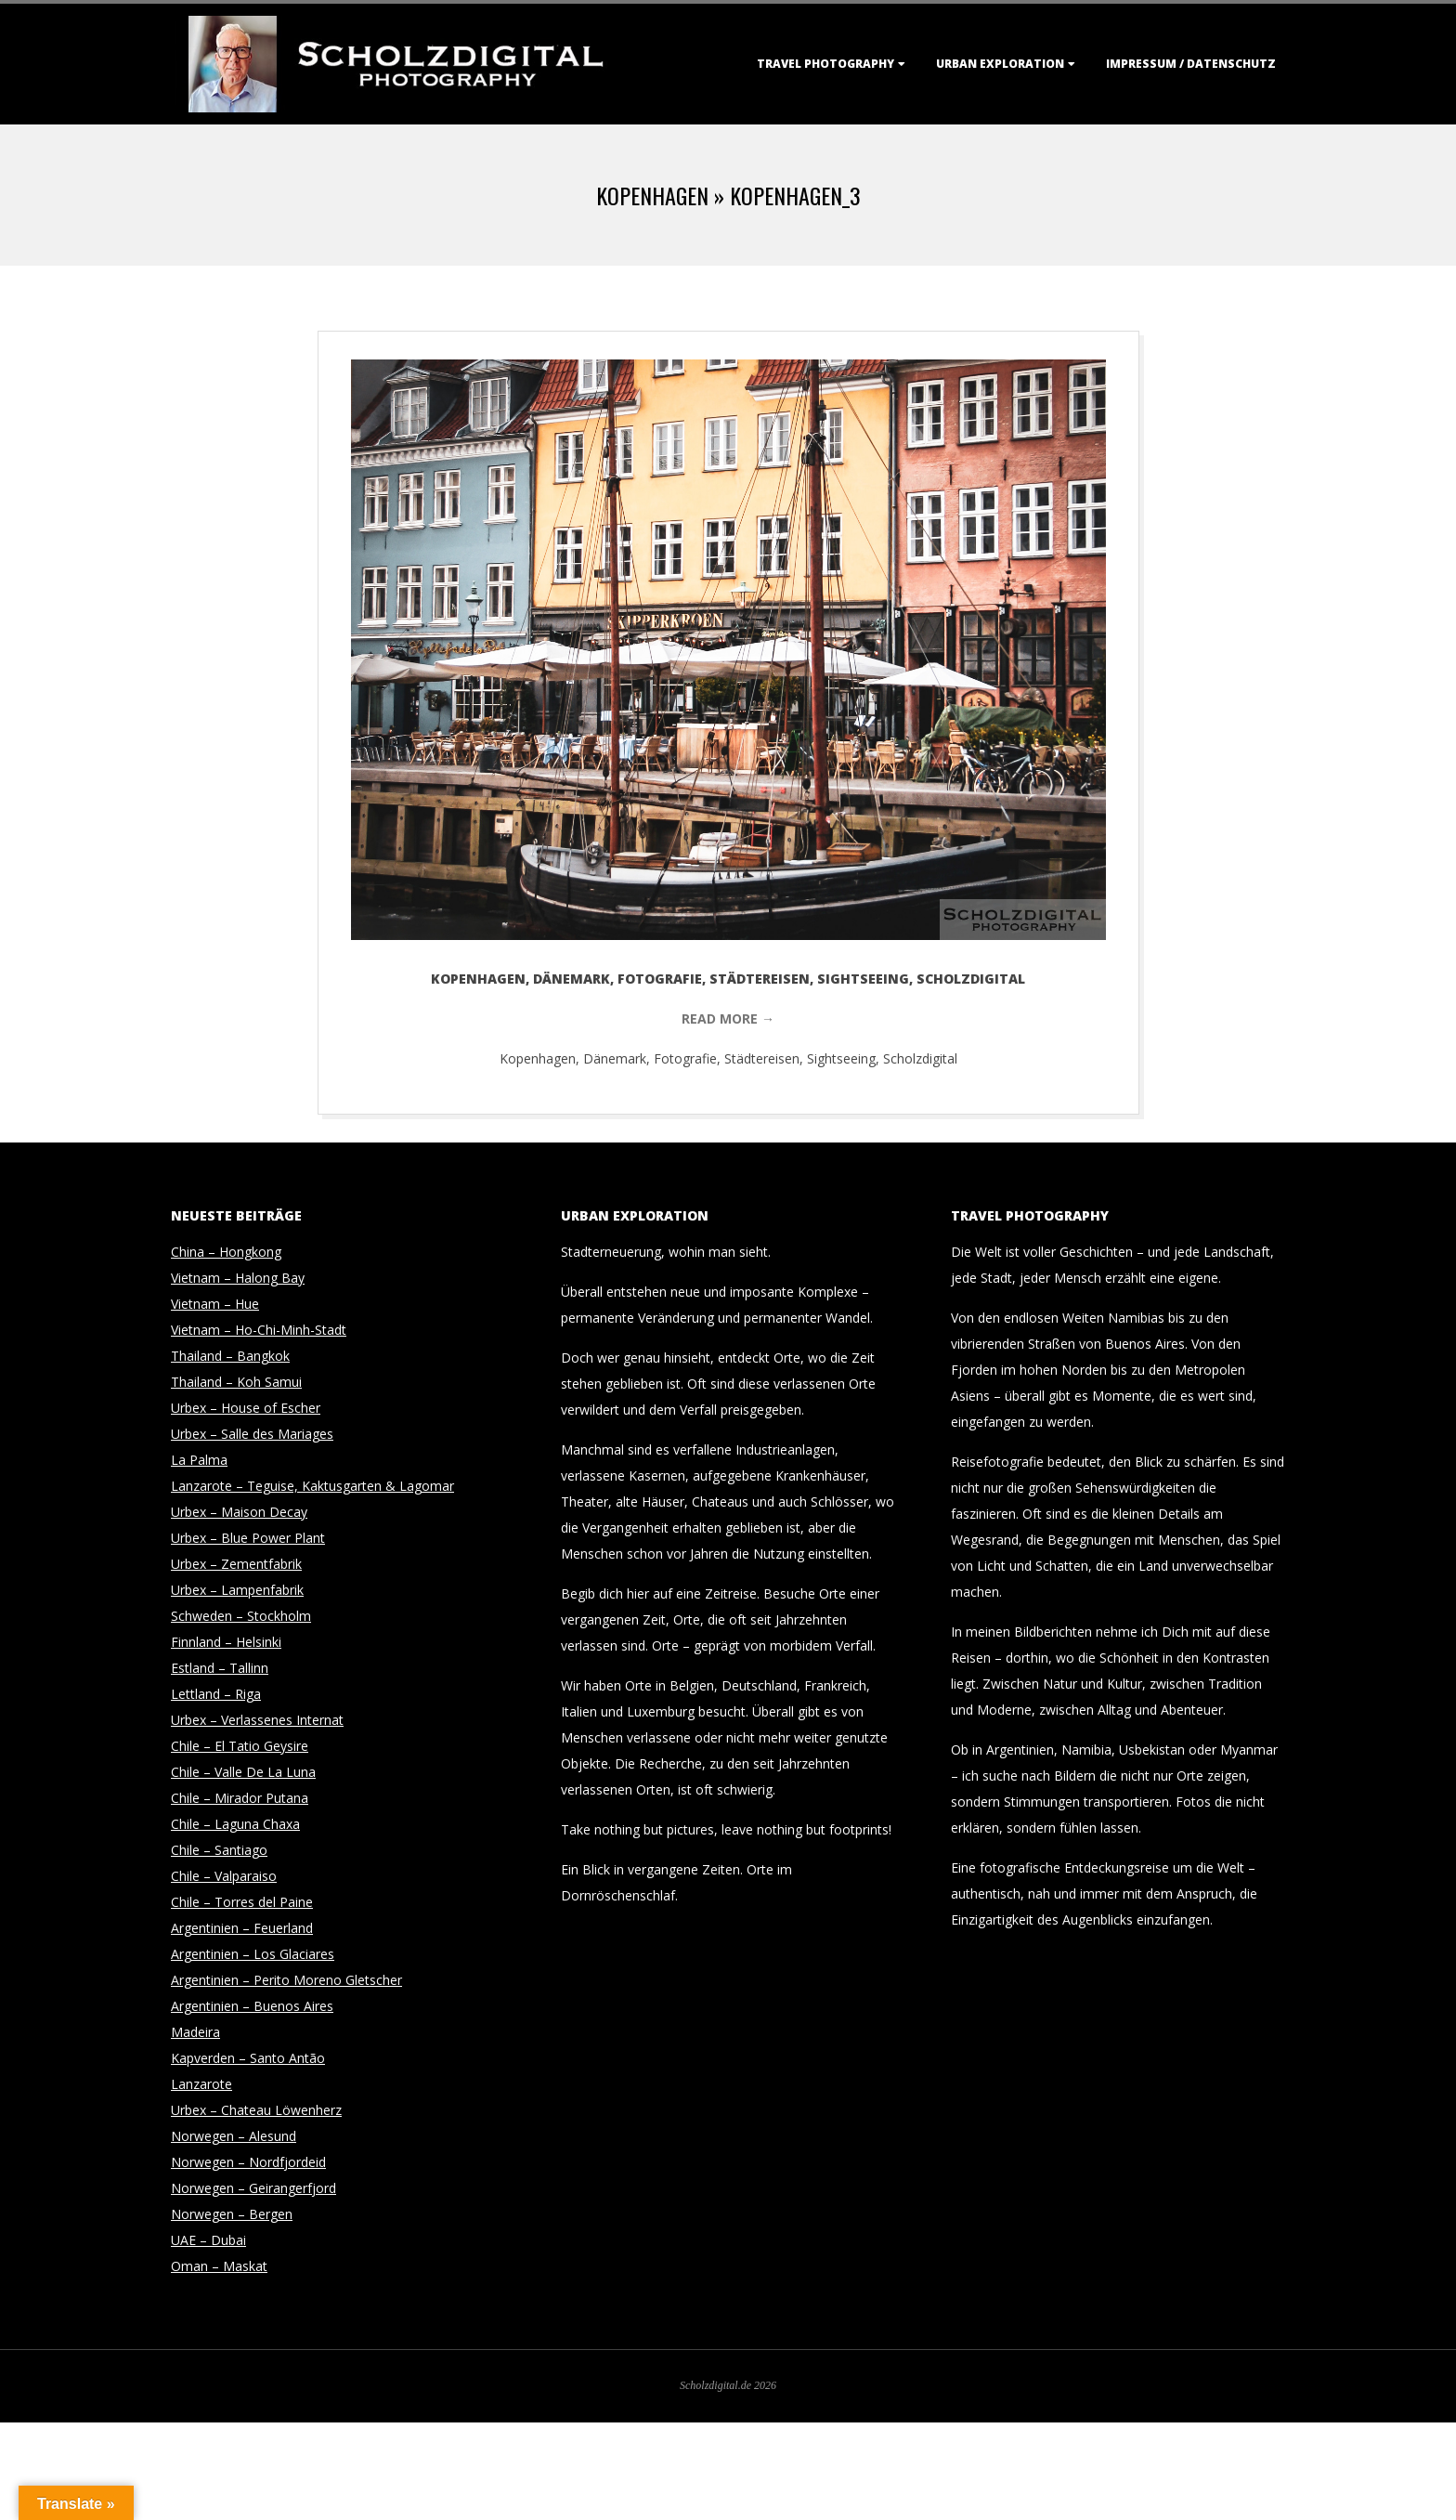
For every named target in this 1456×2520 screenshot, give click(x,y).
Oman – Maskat (219, 2266)
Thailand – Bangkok (230, 1355)
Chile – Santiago (219, 1850)
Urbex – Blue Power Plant (248, 1538)
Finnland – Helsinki (226, 1642)
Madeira (195, 2032)
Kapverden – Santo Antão (248, 2058)
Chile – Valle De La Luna (243, 1772)
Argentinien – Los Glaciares (252, 1954)
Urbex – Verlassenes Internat (257, 1720)
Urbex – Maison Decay (239, 1512)
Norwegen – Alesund (233, 2136)
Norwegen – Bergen (231, 2214)
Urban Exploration (1000, 64)
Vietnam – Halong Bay (238, 1277)
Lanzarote (201, 2084)
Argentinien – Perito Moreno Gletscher (286, 1980)
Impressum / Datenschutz (1191, 64)
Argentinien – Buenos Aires (252, 2006)
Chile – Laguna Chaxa (235, 1824)
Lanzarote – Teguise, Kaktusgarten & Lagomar (312, 1486)
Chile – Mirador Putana (239, 1798)
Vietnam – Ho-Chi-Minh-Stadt (258, 1329)
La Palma (199, 1460)
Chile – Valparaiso (224, 1876)
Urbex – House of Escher (245, 1408)
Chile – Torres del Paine (242, 1902)
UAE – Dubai (208, 2240)
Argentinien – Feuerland (242, 1928)
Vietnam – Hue (215, 1303)
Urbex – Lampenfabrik (237, 1590)
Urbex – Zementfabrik (236, 1564)
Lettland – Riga (216, 1694)
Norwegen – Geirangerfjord (253, 2188)
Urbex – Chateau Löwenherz (256, 2110)
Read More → (728, 1018)
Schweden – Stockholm (241, 1616)
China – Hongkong (226, 1251)
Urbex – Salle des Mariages (252, 1434)
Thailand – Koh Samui (236, 1382)
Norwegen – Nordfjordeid (248, 2162)
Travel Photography (825, 64)
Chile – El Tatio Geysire (239, 1746)
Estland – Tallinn (219, 1668)
